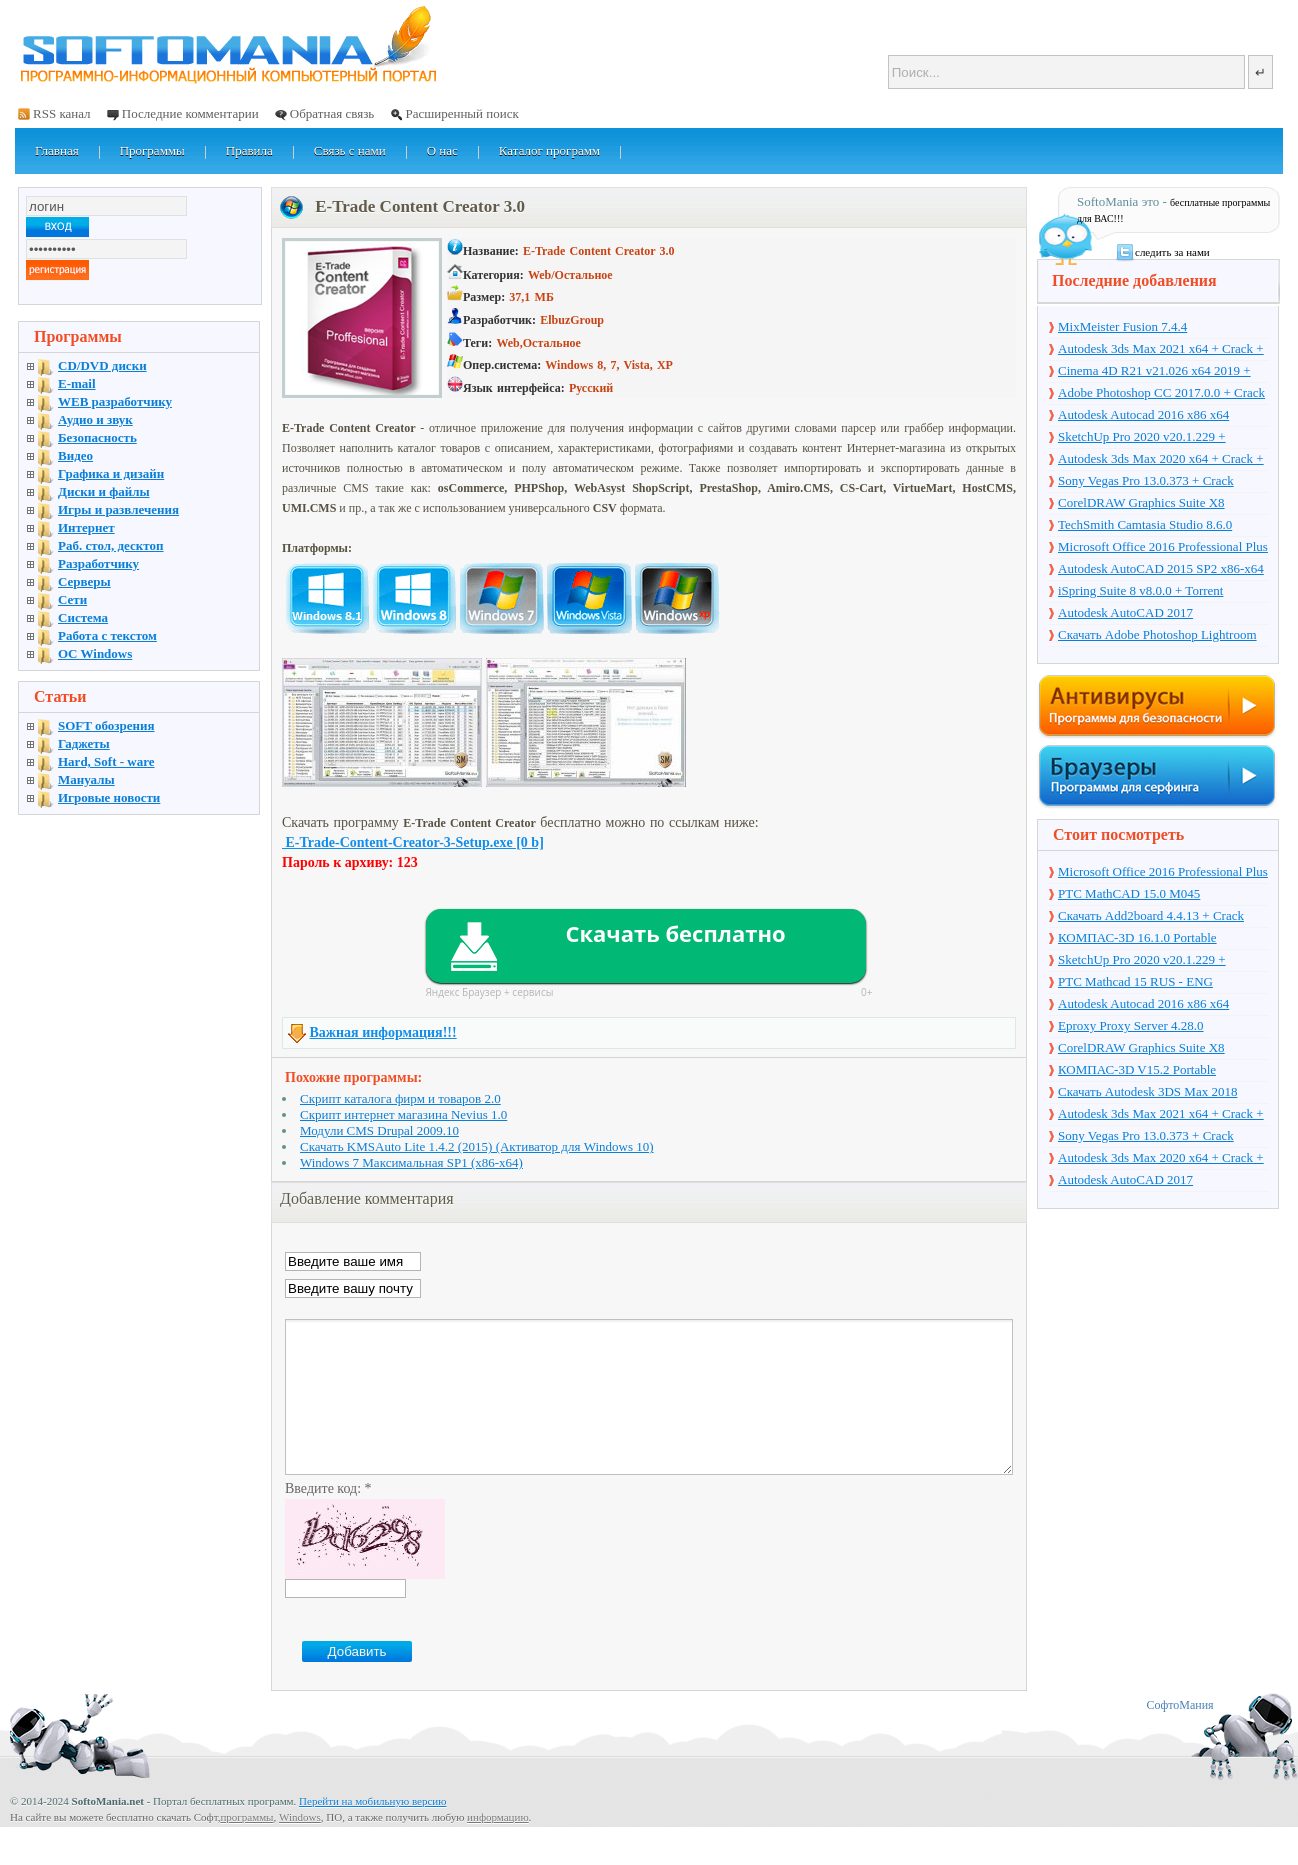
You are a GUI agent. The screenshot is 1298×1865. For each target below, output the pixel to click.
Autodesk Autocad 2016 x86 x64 (1143, 414)
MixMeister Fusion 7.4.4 (1122, 326)
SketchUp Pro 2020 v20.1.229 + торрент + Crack (1142, 438)
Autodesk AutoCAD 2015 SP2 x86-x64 (1161, 568)
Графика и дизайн (111, 473)
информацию (498, 1847)
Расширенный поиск (461, 113)
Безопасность (97, 437)
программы (246, 1847)
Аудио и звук (95, 419)
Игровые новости (109, 797)
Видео (75, 455)
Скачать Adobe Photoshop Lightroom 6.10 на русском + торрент (1157, 636)
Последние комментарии (190, 113)
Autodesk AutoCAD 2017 (1125, 612)
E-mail (77, 383)
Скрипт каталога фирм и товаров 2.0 (400, 1098)
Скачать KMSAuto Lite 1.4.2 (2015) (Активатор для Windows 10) (477, 1146)
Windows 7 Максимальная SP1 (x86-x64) (411, 1162)
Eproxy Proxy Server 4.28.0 (1131, 1025)
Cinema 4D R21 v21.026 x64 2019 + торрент (1154, 372)
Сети (72, 599)
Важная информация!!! (383, 1032)
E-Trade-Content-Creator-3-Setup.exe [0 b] (413, 842)
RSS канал (62, 113)
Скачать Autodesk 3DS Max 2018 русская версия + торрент (1147, 1093)
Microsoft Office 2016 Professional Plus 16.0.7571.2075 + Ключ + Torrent (1163, 548)
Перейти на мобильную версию (372, 1831)
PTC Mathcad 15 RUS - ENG (1135, 981)
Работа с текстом (107, 635)
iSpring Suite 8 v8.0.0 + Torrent (1140, 590)
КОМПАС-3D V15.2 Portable (1137, 1069)
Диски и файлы (104, 491)
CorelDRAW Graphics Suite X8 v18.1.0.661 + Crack (1141, 504)
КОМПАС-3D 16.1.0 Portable (1137, 937)
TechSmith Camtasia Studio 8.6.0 (1145, 524)
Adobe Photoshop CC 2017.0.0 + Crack (1161, 392)
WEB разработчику (115, 401)
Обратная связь (332, 113)
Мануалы (86, 779)
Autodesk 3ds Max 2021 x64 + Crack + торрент (1161, 350)
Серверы (84, 581)
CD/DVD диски (102, 365)
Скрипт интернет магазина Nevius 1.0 (403, 1114)
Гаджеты (84, 743)
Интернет (86, 527)
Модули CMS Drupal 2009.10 (379, 1130)
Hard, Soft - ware (106, 761)
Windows (300, 1847)
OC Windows (95, 653)
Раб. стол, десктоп (111, 545)
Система (83, 617)
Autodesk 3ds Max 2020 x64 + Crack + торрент (1161, 460)
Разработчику (98, 563)
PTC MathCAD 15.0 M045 (1129, 893)
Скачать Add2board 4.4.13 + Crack (1151, 915)
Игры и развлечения (118, 509)
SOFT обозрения (106, 725)
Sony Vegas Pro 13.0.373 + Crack (1146, 480)
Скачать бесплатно (675, 933)
